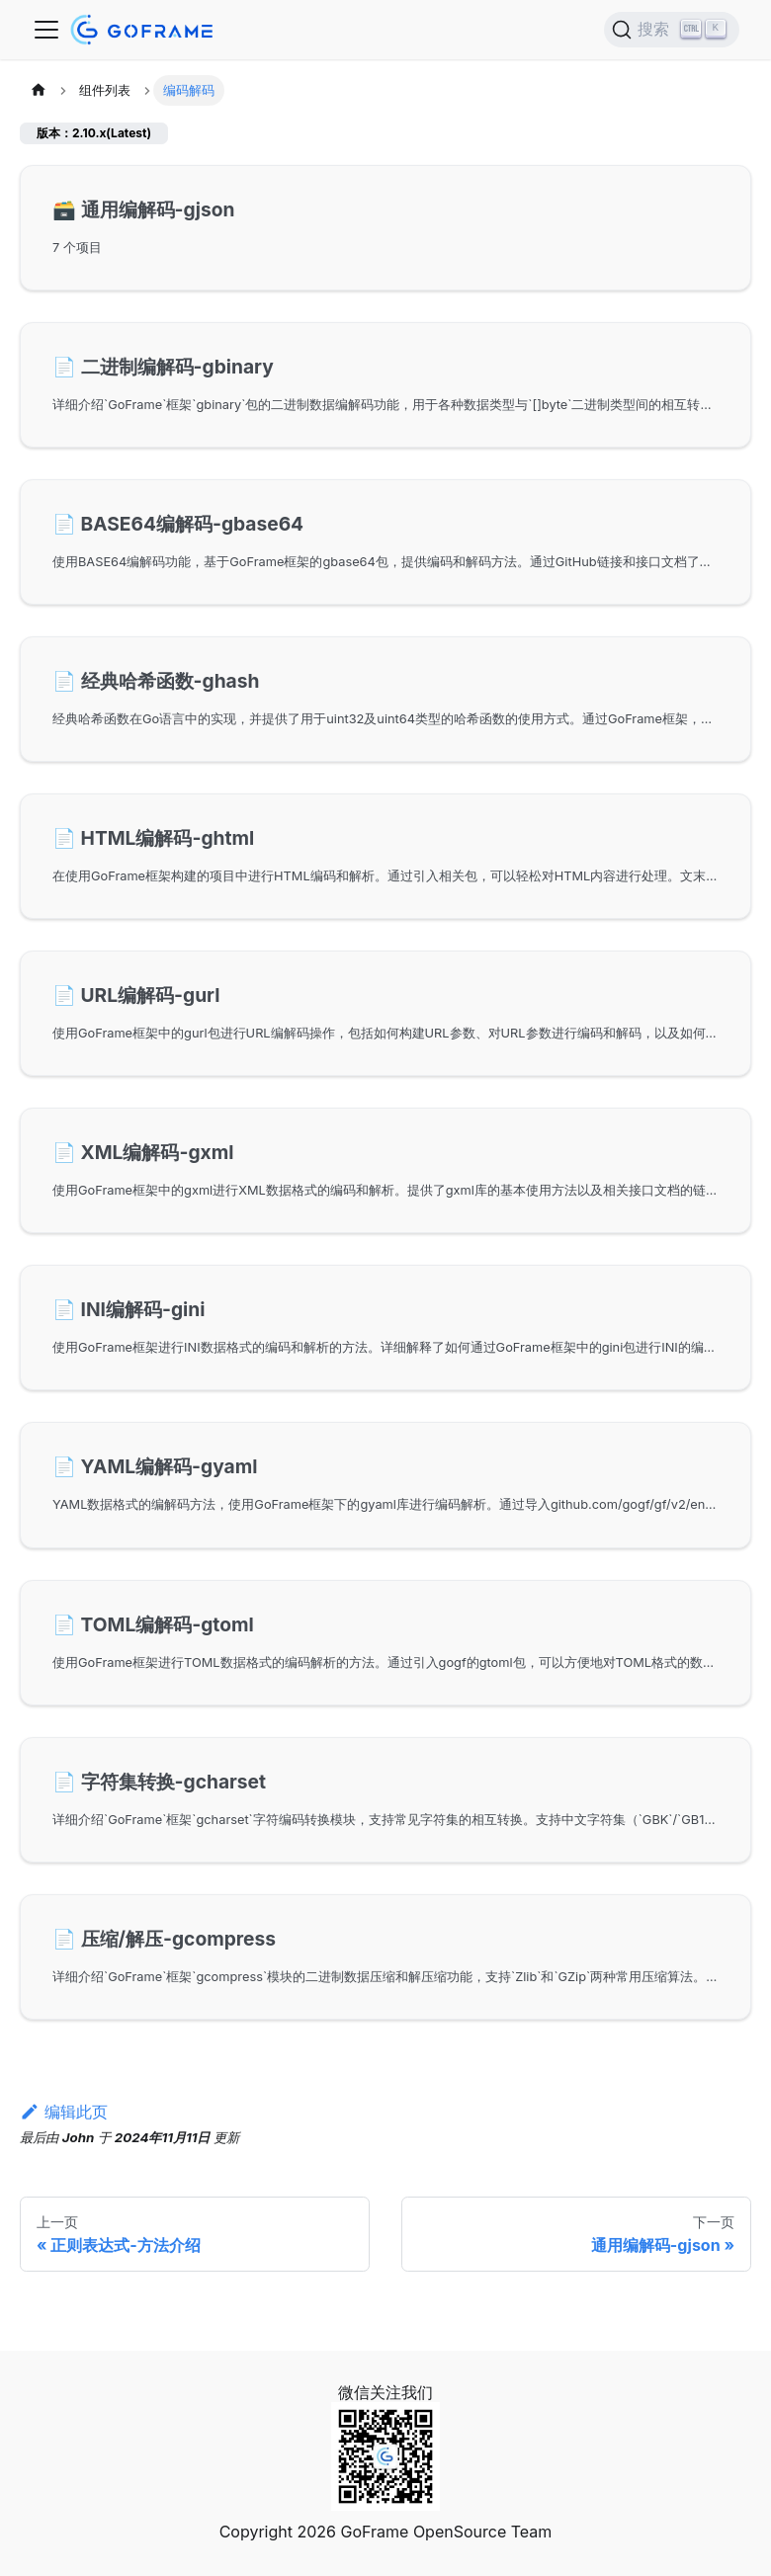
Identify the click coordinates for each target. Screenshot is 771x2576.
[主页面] (38, 90)
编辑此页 (64, 2111)
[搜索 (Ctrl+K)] (671, 29)
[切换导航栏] (46, 29)
